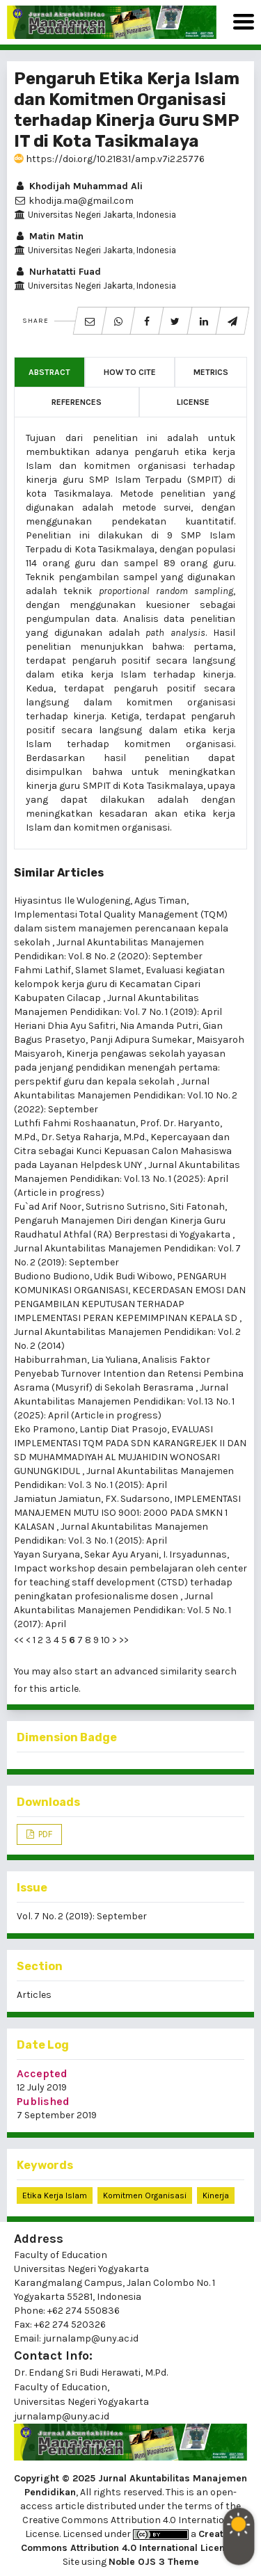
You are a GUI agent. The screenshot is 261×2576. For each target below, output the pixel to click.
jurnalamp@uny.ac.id (61, 2416)
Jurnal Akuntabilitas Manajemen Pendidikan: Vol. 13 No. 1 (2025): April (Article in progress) (127, 1179)
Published (43, 2101)
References (77, 402)
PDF (44, 1834)
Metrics (210, 372)
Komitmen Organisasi (145, 2195)
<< (19, 1640)
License (193, 402)
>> (124, 1640)
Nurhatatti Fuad (57, 272)
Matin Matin (49, 236)
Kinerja (216, 2195)
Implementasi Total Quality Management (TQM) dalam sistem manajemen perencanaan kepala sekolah (121, 928)
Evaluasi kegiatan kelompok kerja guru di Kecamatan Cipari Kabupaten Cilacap (119, 984)
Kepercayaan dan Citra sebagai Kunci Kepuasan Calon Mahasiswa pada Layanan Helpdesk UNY (123, 1151)
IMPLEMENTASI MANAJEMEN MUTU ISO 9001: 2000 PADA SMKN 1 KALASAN (127, 1513)
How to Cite (130, 372)
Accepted (42, 2073)
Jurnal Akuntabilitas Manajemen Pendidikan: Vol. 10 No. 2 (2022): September (125, 1095)
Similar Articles (59, 872)
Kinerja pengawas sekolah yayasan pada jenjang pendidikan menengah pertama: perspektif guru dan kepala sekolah (120, 1067)
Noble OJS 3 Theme (154, 2562)
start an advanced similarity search (155, 1671)
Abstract (49, 372)
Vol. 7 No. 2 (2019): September (82, 1916)
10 (105, 1640)
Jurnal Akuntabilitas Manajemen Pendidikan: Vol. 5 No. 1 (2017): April (122, 1610)
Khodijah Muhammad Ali (78, 186)
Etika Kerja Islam (54, 2195)
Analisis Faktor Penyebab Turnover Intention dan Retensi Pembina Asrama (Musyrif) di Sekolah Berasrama (129, 1373)
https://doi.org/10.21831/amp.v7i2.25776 (109, 159)
